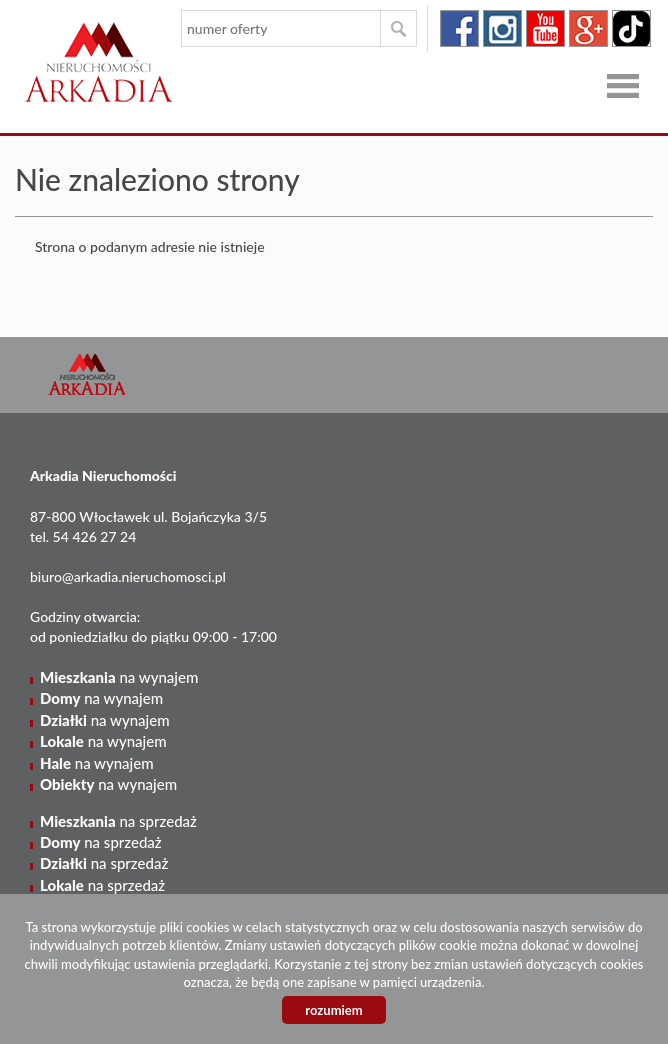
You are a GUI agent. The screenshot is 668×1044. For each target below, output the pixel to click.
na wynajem (119, 677)
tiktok (631, 28)
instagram (502, 28)
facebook (459, 28)
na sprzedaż (118, 821)
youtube (545, 28)
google (588, 28)
